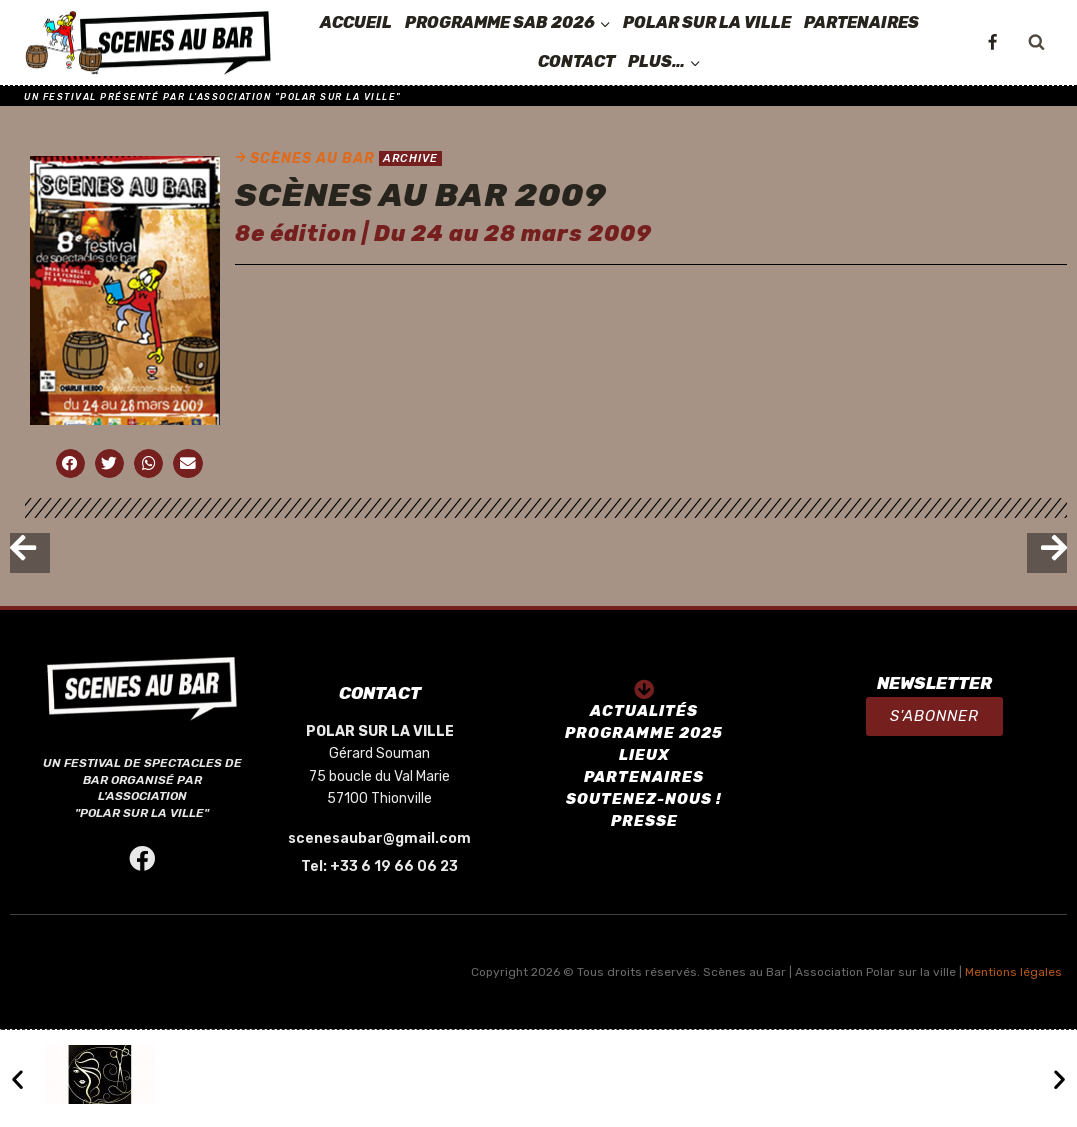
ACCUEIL (356, 22)
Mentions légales (1013, 972)
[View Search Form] (1036, 43)
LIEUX (644, 755)
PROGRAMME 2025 (644, 733)
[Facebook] (992, 43)
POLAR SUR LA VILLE (707, 22)
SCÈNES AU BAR (312, 158)
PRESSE (644, 821)
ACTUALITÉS (644, 711)
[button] (934, 716)
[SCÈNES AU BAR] (149, 43)
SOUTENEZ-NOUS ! (644, 799)
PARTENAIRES (861, 22)
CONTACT (576, 61)
